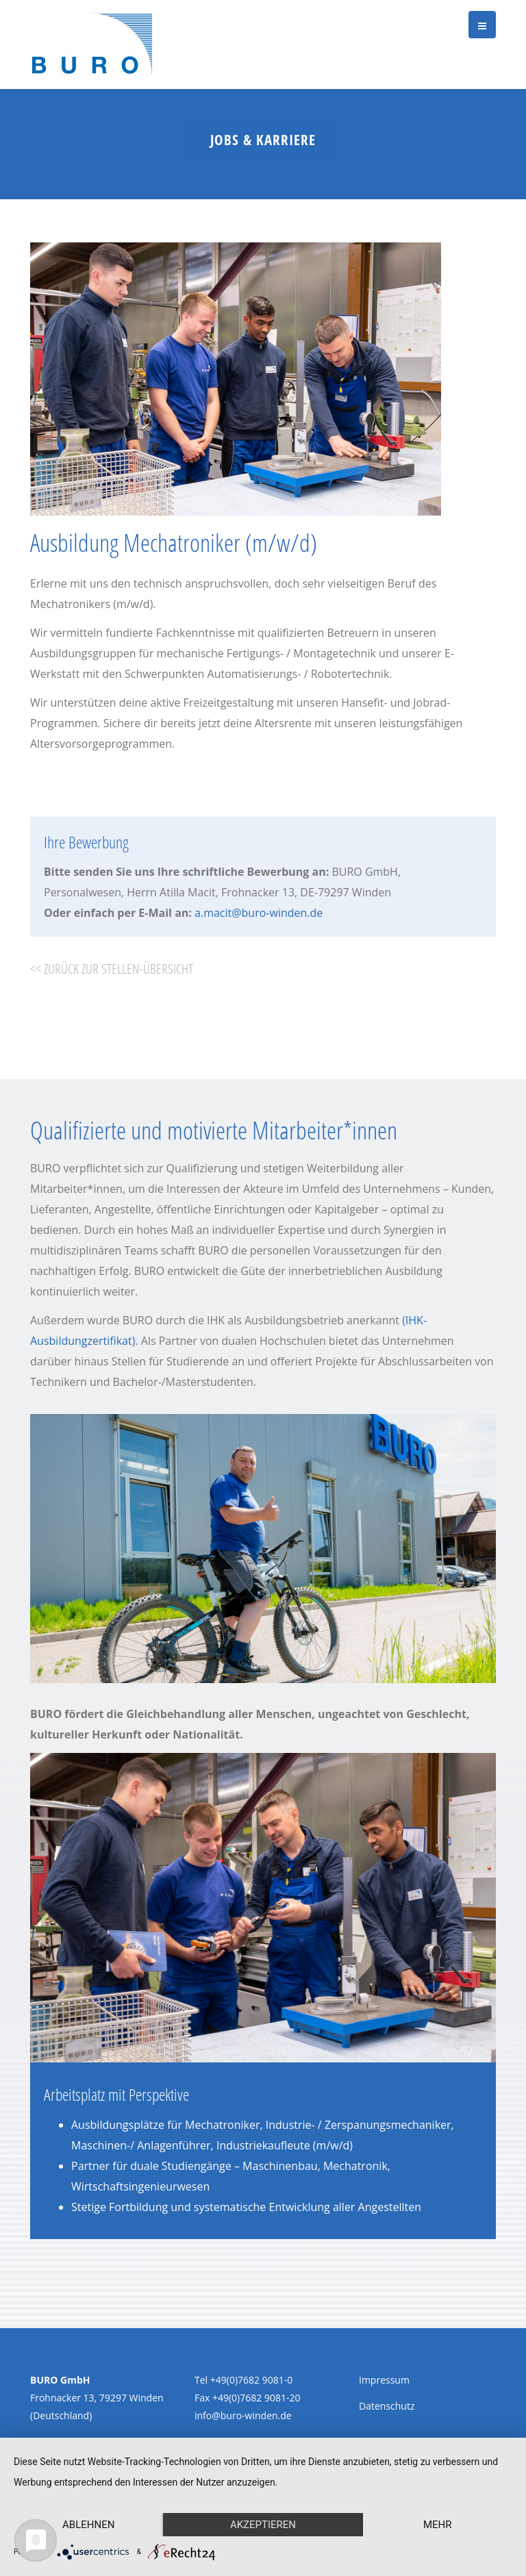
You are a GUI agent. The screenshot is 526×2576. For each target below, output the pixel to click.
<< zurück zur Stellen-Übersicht (111, 968)
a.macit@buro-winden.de (259, 912)
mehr (437, 2524)
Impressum (384, 2379)
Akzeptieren (263, 2524)
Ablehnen (88, 2524)
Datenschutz (386, 2405)
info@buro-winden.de (243, 2415)
